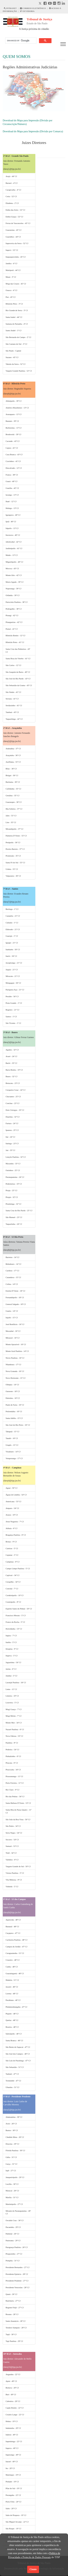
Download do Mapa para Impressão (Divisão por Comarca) (33, 131)
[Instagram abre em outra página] (59, 3)
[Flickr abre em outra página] (54, 3)
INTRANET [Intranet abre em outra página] (10, 8)
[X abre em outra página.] (40, 3)
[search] (20, 41)
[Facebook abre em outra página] (45, 3)
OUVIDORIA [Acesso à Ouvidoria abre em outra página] (27, 11)
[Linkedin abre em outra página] (63, 3)
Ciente (33, 2569)
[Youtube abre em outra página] (50, 3)
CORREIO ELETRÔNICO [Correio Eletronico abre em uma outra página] (33, 8)
